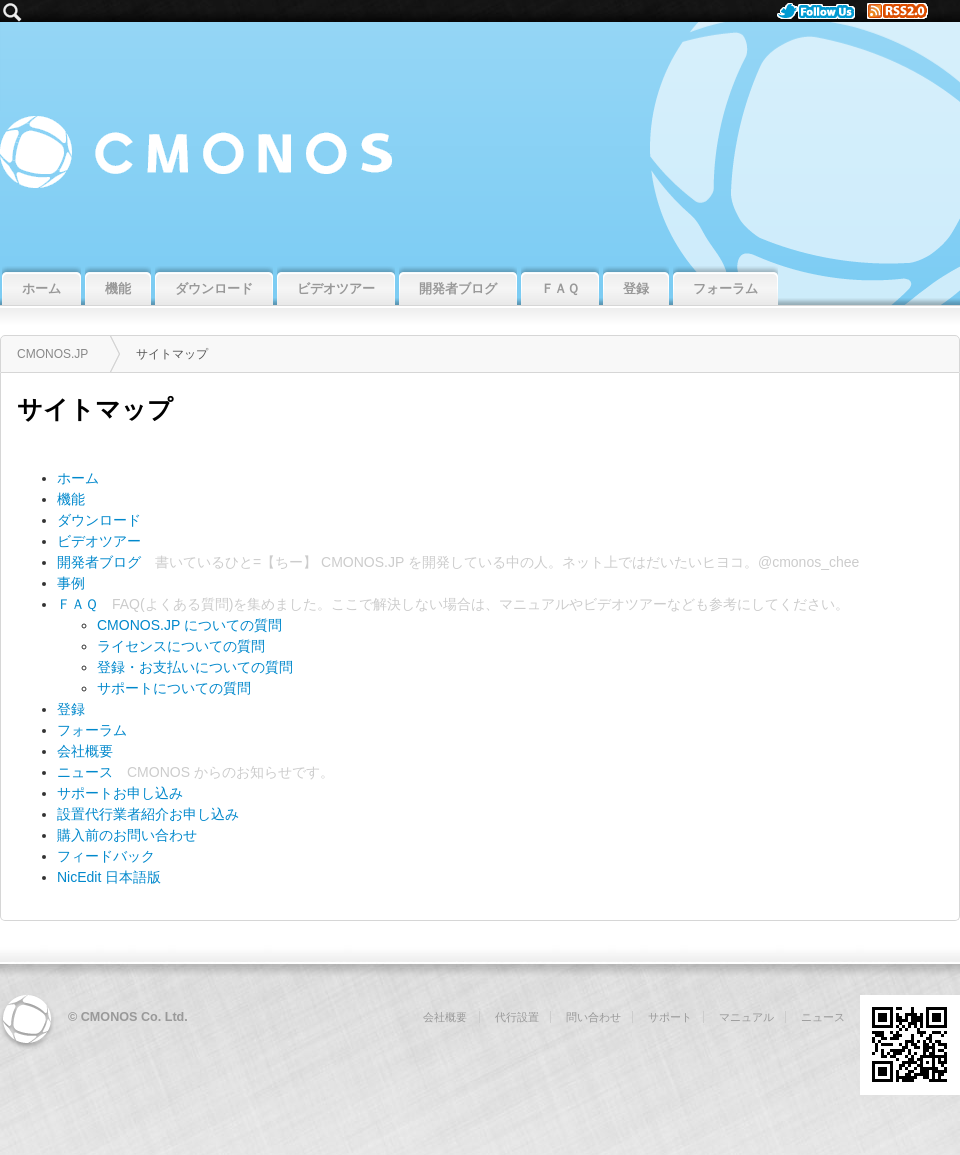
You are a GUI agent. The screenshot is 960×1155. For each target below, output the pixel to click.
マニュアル (534, 604)
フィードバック (106, 856)
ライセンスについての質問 (181, 646)
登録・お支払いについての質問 (195, 667)
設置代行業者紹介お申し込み (148, 814)
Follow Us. (822, 11)
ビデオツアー (99, 541)
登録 (71, 709)
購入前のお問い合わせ (127, 835)
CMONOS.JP (480, 142)
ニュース (85, 772)
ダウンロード (99, 520)
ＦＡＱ (77, 604)
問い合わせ (593, 1017)
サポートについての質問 (174, 688)
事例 (71, 583)
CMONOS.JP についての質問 (189, 625)
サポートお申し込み (120, 793)
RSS (905, 11)
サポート (670, 1017)
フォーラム (92, 730)
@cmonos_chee (808, 562)
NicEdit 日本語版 (109, 877)
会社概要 (85, 751)
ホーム (78, 478)
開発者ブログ (99, 562)
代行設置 (517, 1017)
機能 (71, 499)
